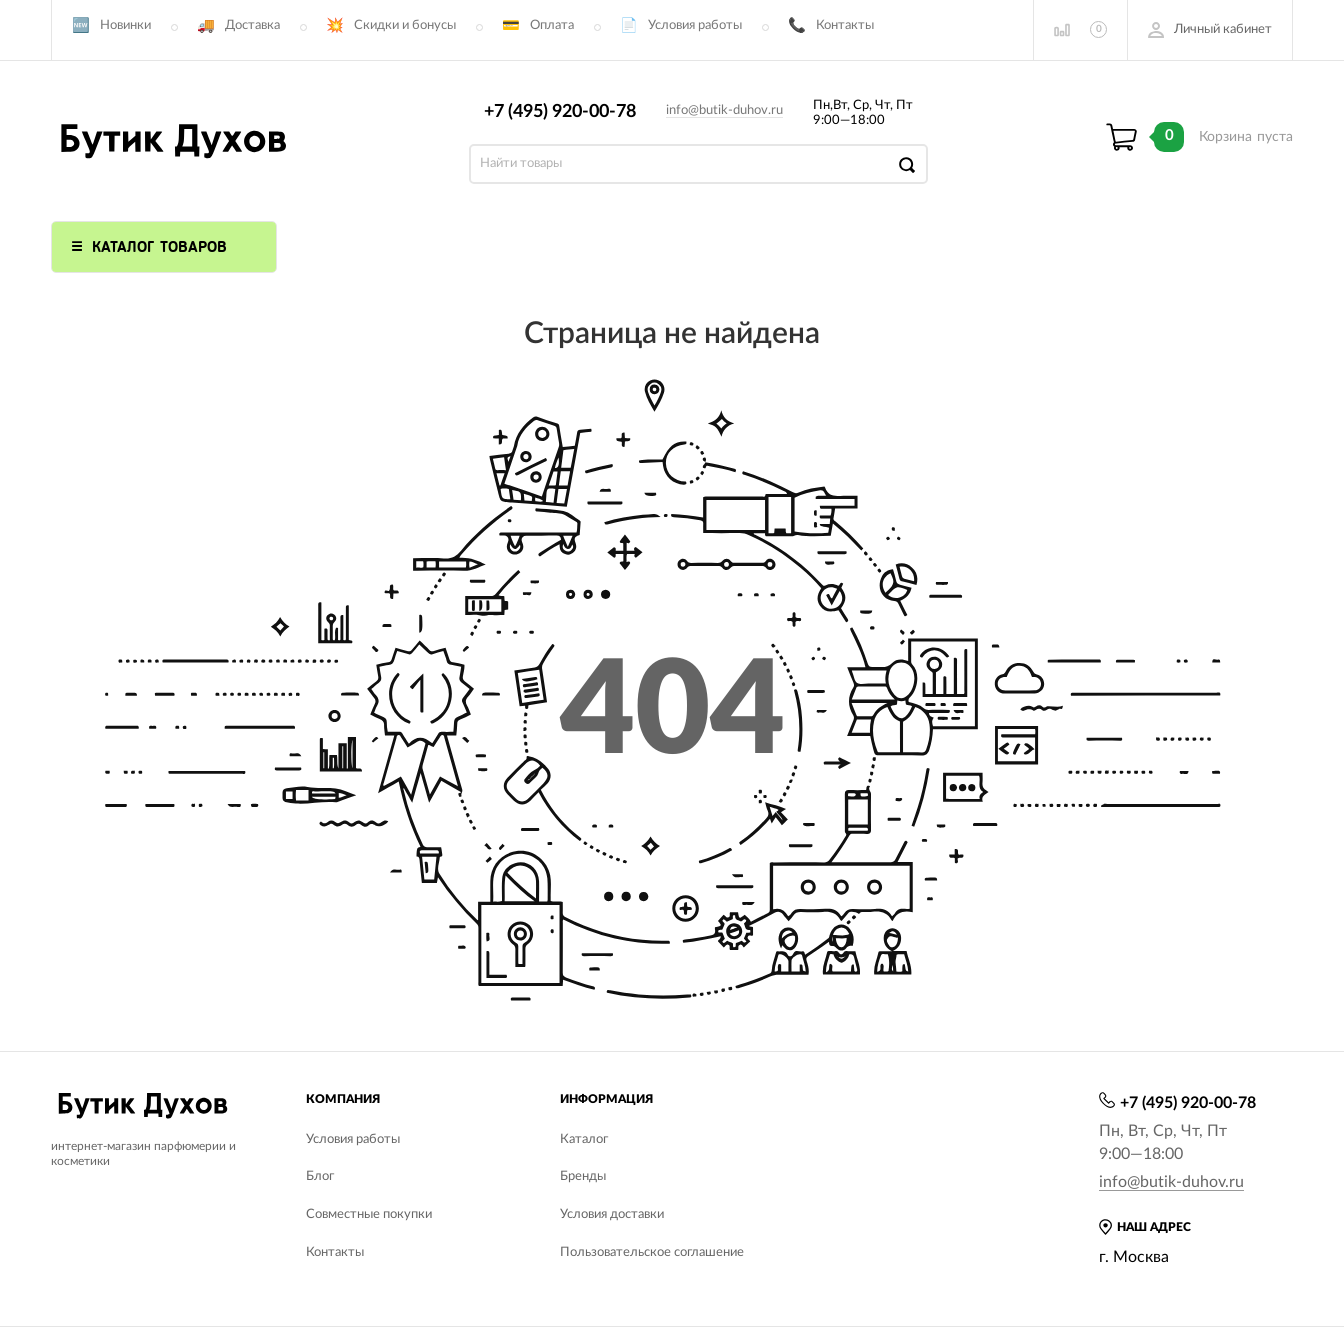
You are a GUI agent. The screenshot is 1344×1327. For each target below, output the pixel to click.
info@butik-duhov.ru (724, 110)
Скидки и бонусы (405, 25)
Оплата (552, 25)
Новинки (125, 25)
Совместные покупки (369, 1214)
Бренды (583, 1176)
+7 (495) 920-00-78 (560, 112)
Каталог (584, 1139)
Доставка (252, 25)
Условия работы (695, 25)
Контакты (845, 25)
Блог (320, 1176)
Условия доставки (612, 1214)
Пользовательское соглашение (652, 1252)
